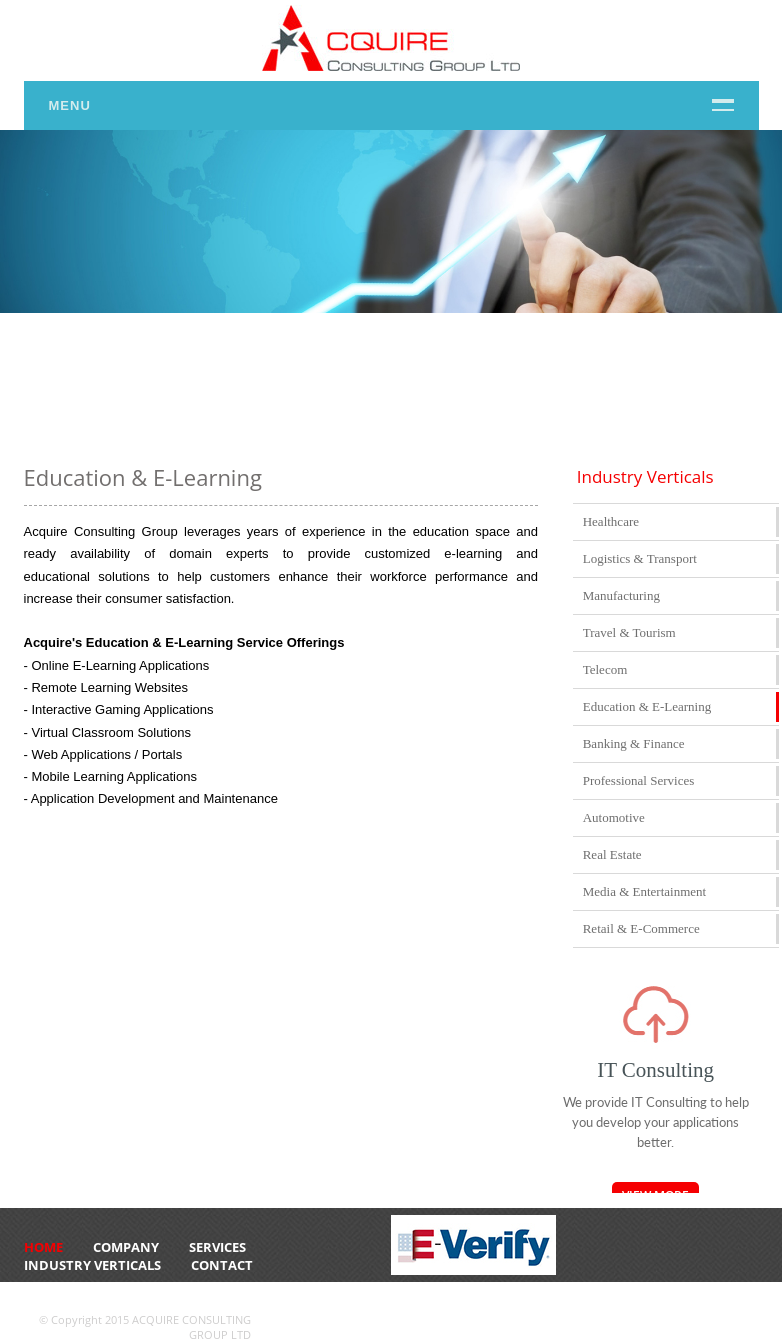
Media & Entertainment (644, 891)
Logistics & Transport (640, 558)
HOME (43, 1247)
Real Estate (612, 854)
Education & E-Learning (647, 706)
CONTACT (222, 1265)
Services (217, 1247)
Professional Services (639, 780)
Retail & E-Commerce (641, 928)
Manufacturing (621, 595)
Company (126, 1247)
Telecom (605, 669)
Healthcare (611, 521)
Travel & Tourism (629, 632)
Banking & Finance (634, 743)
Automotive (614, 817)
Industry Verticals (92, 1265)
